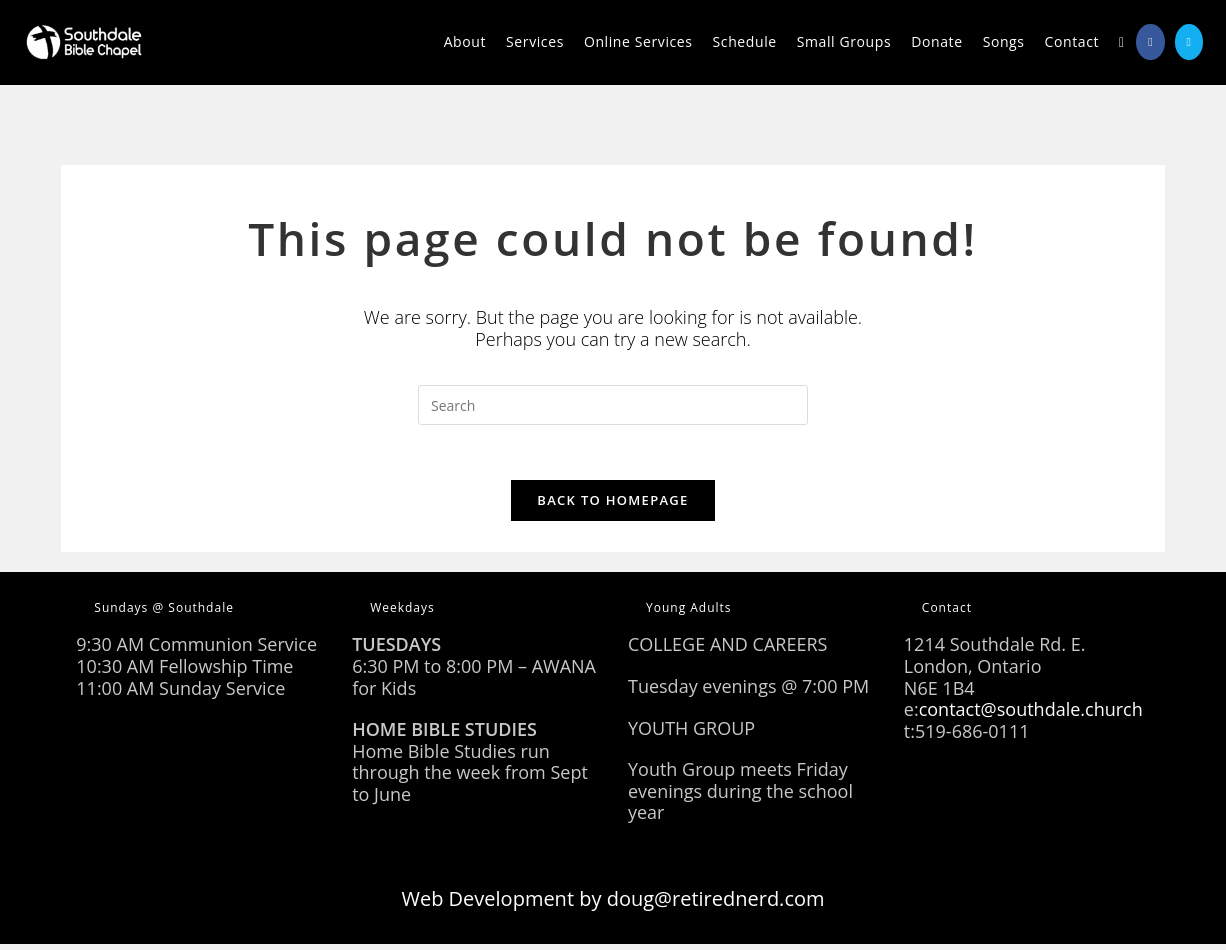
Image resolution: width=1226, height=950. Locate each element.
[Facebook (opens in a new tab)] (1150, 42)
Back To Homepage (612, 506)
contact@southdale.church (1031, 715)
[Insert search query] (613, 405)
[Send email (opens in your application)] (1189, 42)
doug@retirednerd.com (716, 904)
